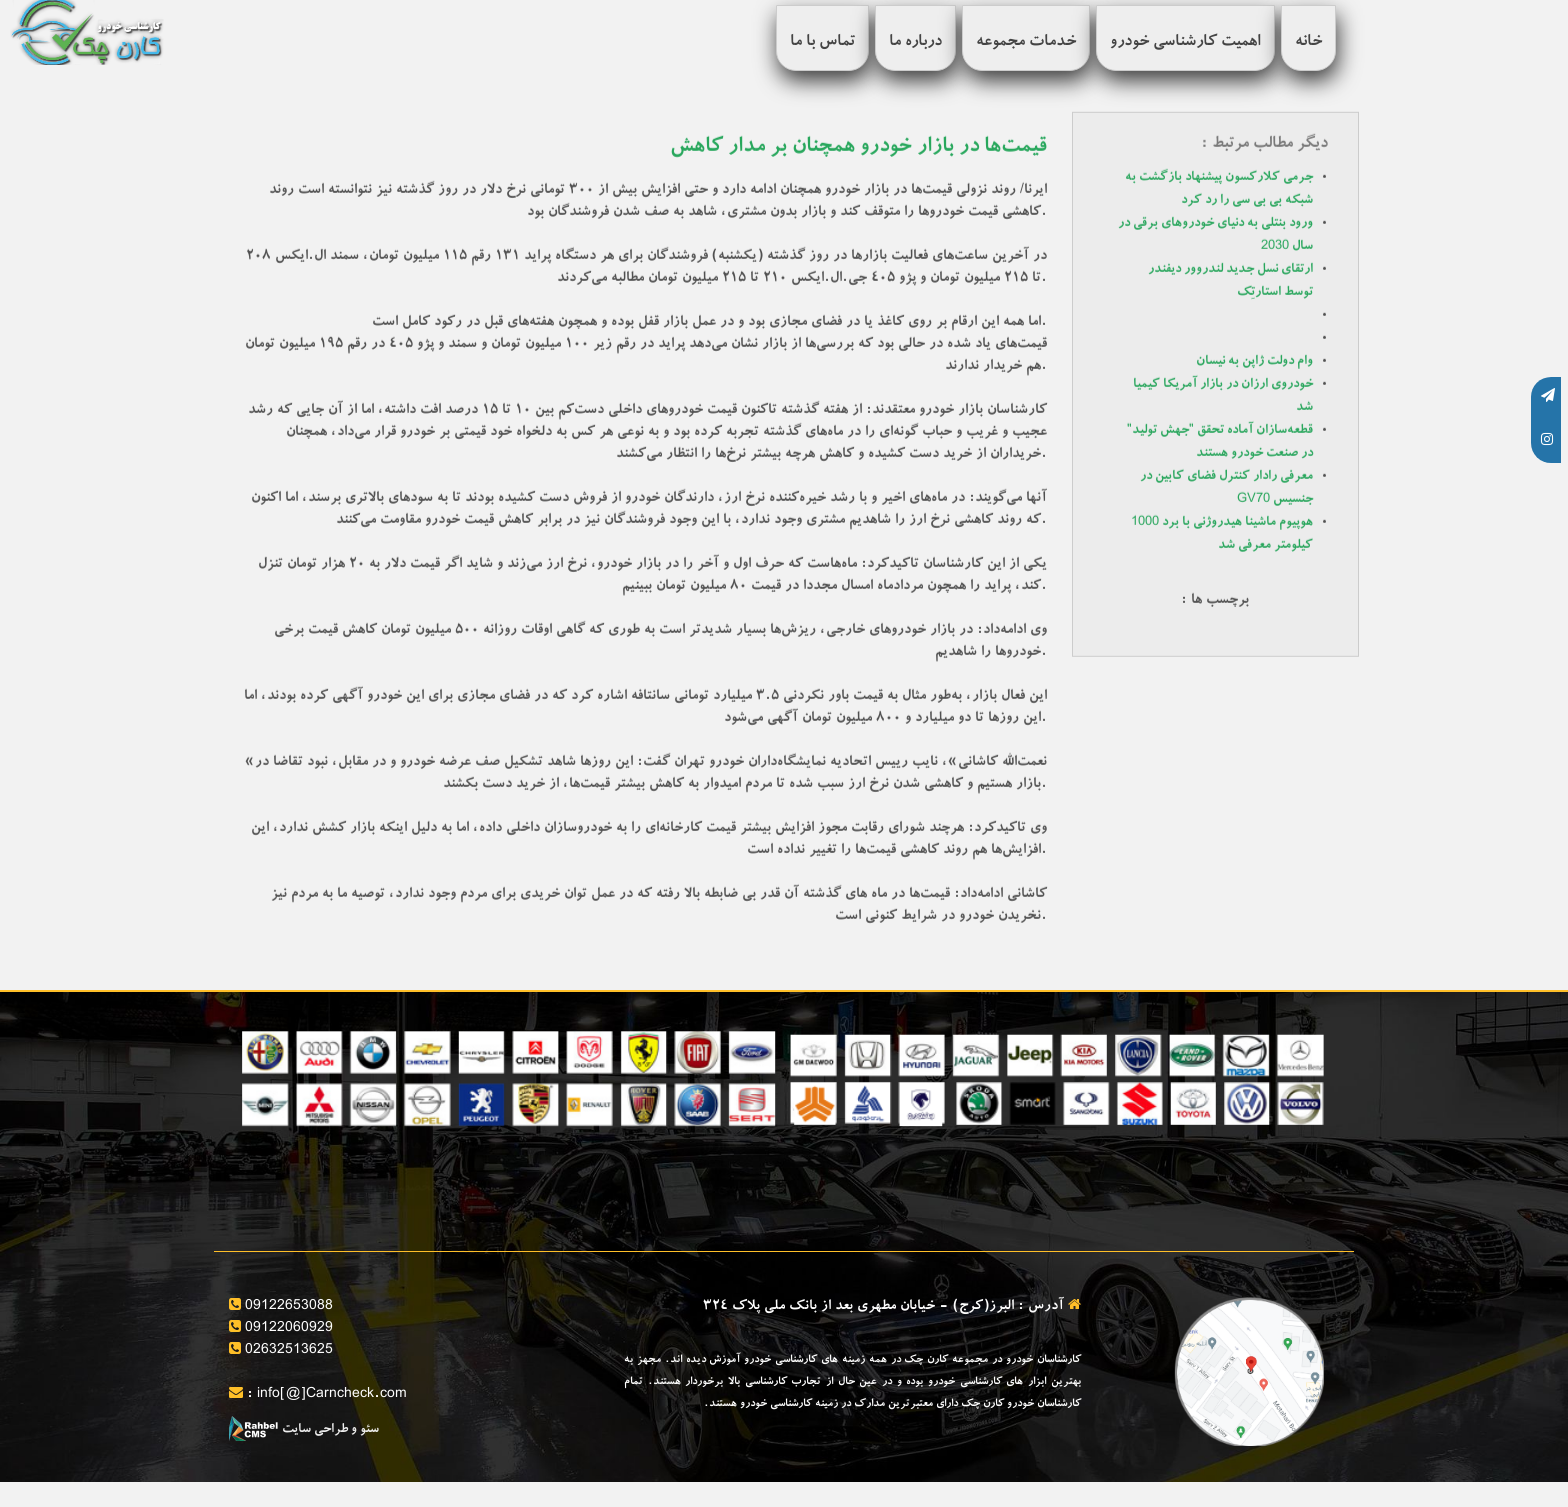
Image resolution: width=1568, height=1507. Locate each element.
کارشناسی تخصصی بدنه (429, 1198)
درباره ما (915, 43)
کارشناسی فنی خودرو (714, 1198)
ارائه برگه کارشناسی (1271, 1156)
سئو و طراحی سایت (304, 1430)
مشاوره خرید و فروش (992, 1156)
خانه (1308, 43)
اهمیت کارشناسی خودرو (1185, 43)
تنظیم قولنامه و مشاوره (990, 1198)
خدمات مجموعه (1026, 43)
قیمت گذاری (738, 1156)
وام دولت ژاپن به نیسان (1254, 361)
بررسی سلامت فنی (1277, 1198)
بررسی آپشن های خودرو (428, 1156)
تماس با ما (822, 43)
